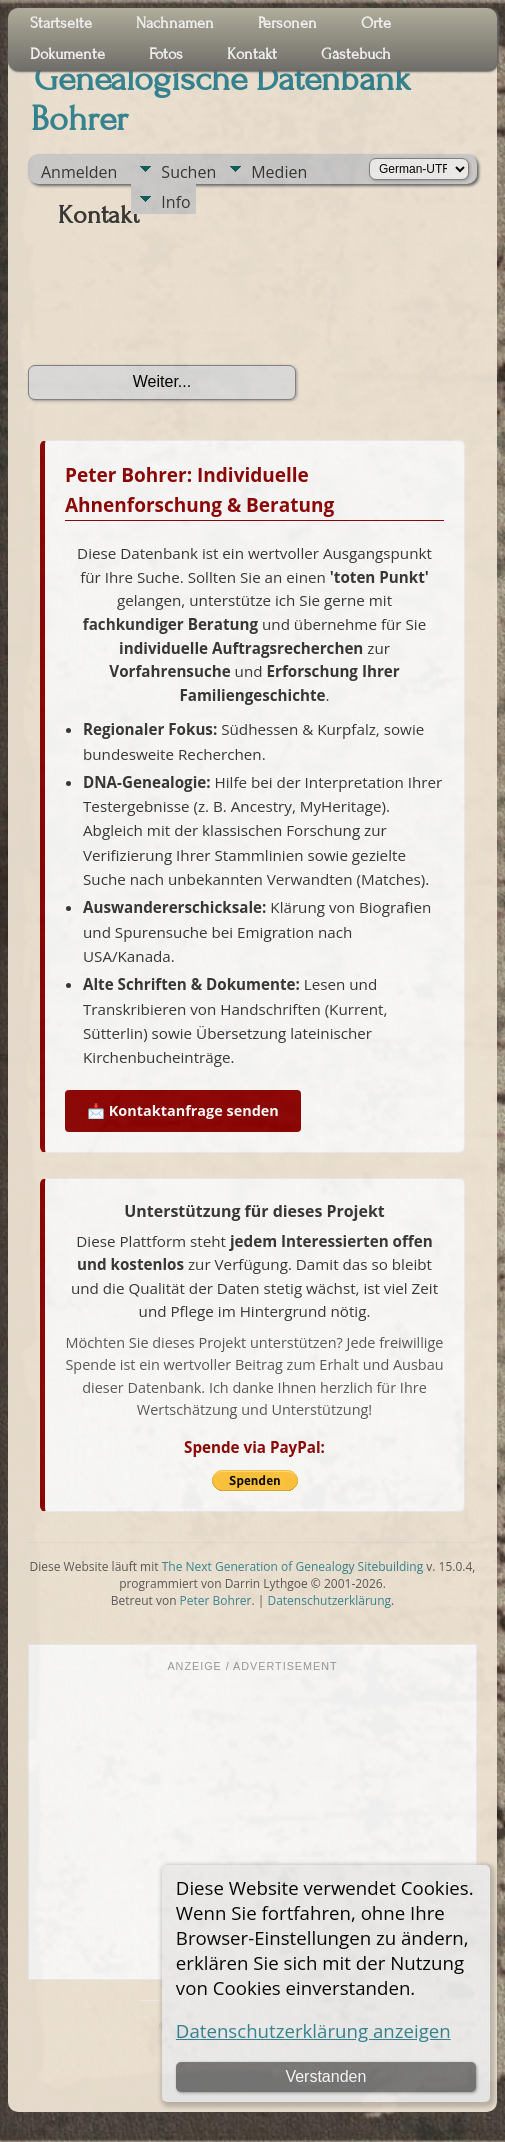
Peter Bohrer (216, 1600)
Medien (279, 172)
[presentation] (180, 304)
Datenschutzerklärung (329, 1600)
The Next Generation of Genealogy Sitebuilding (293, 1566)
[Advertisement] (252, 1824)
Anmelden (79, 172)
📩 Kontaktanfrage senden (183, 1110)
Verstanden (325, 2076)
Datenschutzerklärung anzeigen (313, 2030)
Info (175, 202)
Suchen (188, 172)
